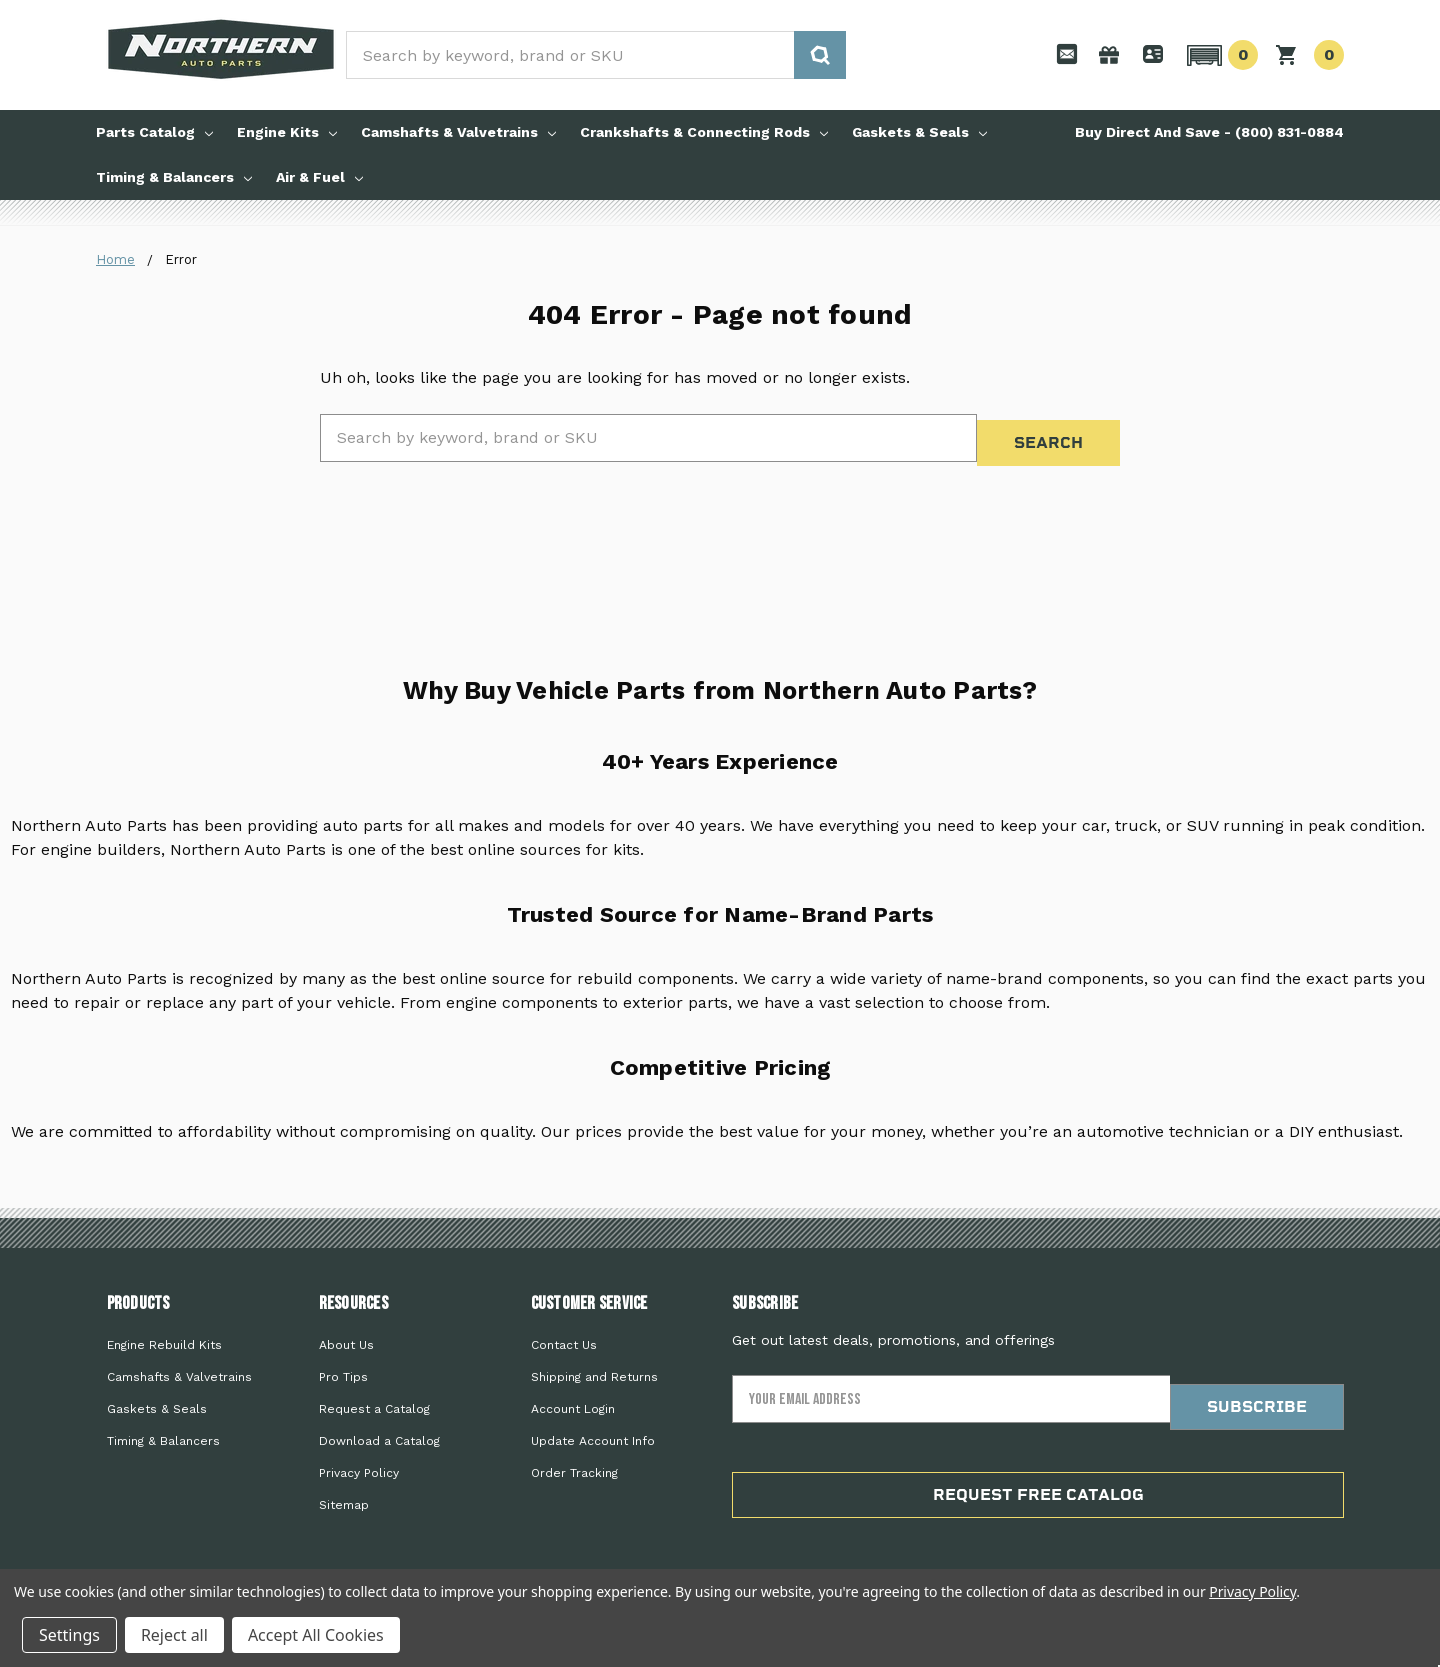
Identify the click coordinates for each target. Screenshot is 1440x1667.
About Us (346, 1331)
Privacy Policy (359, 1459)
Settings (69, 1635)
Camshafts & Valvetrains (458, 132)
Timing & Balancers (174, 177)
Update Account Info (593, 1427)
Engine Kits (287, 132)
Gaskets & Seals (919, 132)
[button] (1219, 55)
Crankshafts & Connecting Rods (704, 132)
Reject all (174, 1635)
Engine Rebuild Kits (164, 1331)
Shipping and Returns (594, 1363)
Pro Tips (343, 1363)
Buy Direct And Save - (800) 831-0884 (1209, 132)
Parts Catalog (154, 132)
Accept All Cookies (316, 1635)
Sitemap (344, 1491)
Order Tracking (574, 1459)
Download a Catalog (379, 1427)
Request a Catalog (374, 1395)
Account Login (573, 1395)
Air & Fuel (319, 177)
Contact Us (564, 1331)
